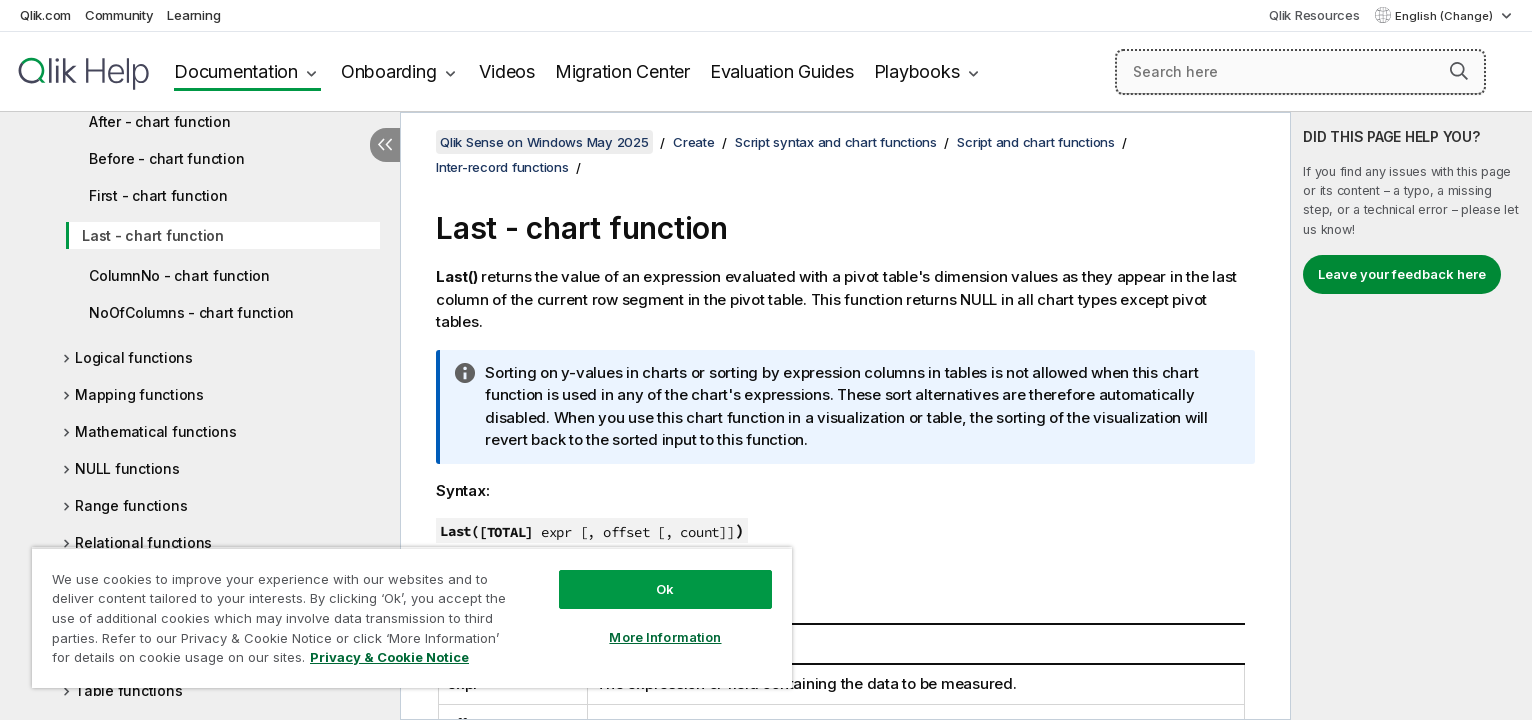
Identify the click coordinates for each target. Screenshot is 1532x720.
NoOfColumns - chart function (191, 312)
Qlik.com (45, 15)
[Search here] (1300, 72)
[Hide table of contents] (385, 145)
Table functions (128, 690)
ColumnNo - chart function (179, 275)
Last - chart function (153, 235)
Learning (193, 15)
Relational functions (143, 542)
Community (119, 15)
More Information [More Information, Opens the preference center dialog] (665, 637)
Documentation (236, 71)
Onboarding (389, 71)
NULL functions (127, 468)
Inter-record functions (502, 167)
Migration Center (622, 71)
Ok (665, 589)
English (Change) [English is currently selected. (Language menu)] (1445, 16)
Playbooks (917, 71)
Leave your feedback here (1402, 274)
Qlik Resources (1314, 15)
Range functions (131, 505)
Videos (507, 71)
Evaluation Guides (782, 71)
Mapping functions (139, 394)
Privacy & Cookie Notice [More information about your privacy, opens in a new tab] (389, 657)
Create (694, 142)
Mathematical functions (156, 431)
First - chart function (158, 195)
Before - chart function (166, 158)
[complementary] (1411, 416)
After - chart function (160, 121)
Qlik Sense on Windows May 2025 (544, 142)
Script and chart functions (1036, 142)
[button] (1459, 71)
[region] (412, 617)
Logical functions (134, 357)
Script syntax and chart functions (836, 142)
